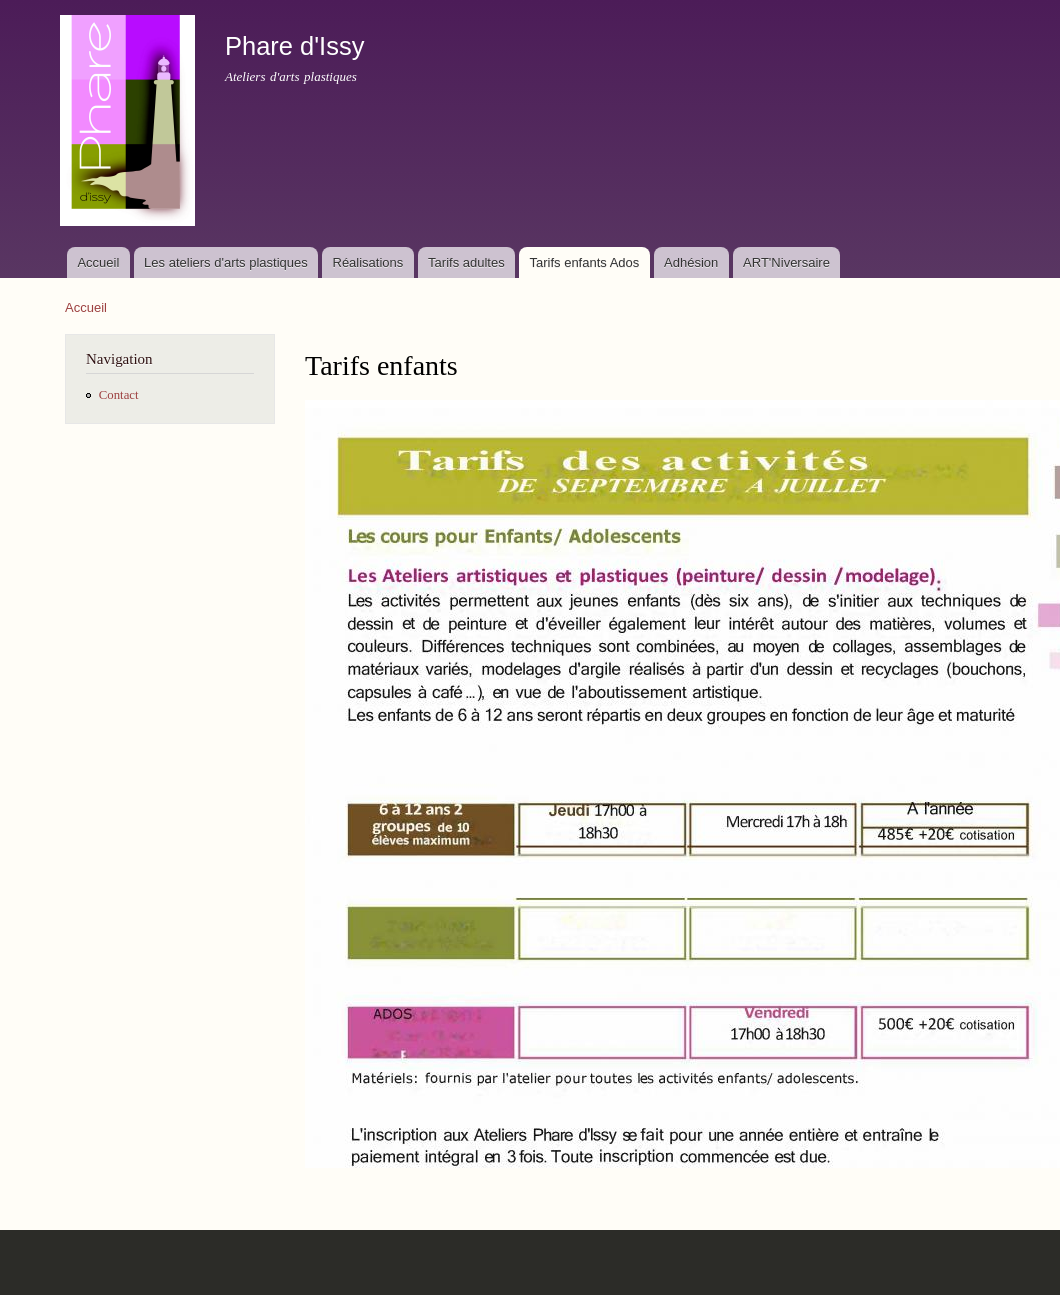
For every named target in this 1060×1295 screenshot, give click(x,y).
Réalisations (368, 262)
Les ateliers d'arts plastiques (226, 262)
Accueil (98, 262)
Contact (119, 395)
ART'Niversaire (786, 262)
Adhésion (691, 262)
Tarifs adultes (466, 262)
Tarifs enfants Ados (584, 262)
